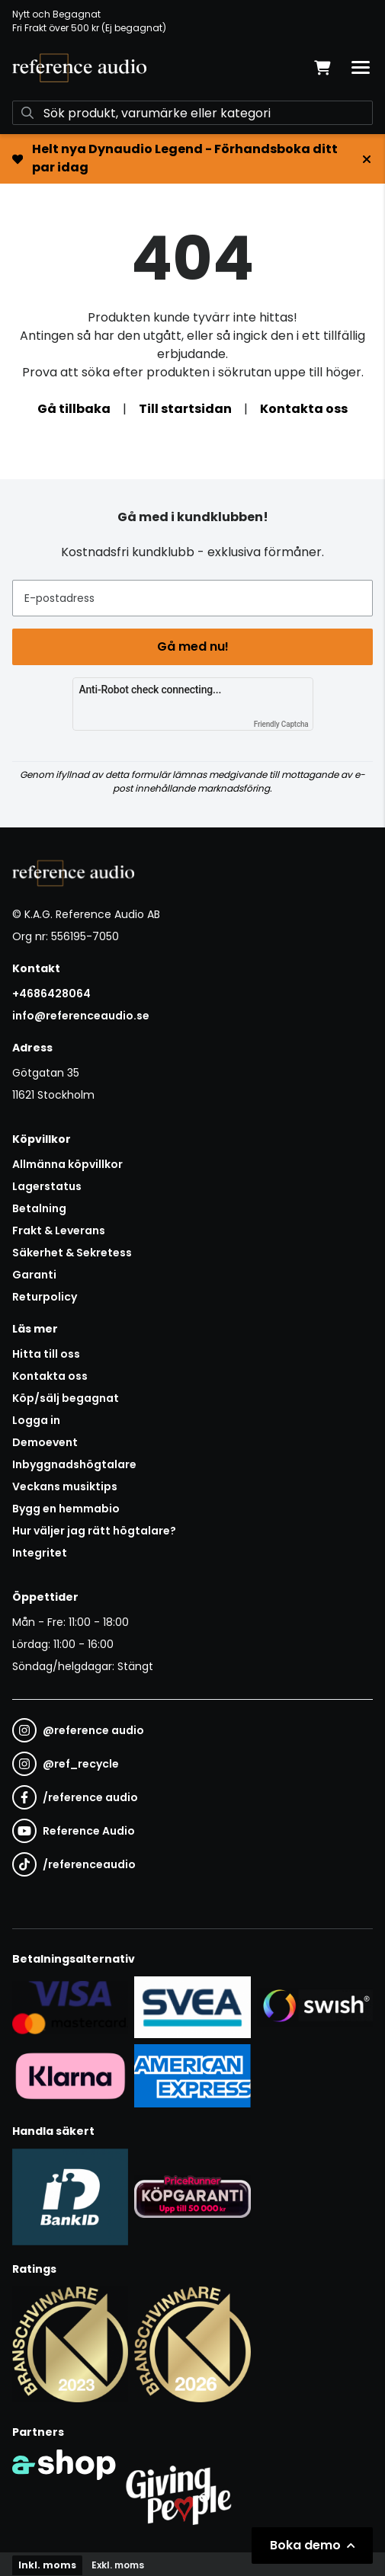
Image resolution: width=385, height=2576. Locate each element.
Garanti (34, 1274)
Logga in (36, 1420)
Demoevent (45, 1442)
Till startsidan (185, 409)
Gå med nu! (193, 646)
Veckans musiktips (64, 1486)
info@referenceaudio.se (80, 1015)
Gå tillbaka (74, 409)
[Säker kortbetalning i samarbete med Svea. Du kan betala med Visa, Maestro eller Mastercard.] (70, 2006)
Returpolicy (44, 1296)
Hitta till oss (46, 1354)
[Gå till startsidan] (79, 68)
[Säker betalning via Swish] (315, 2006)
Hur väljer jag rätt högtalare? (94, 1530)
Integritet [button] (39, 1552)
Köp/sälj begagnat (65, 1398)
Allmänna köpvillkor (67, 1164)
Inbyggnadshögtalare (74, 1464)
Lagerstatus (47, 1186)
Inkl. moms (47, 2564)
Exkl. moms (117, 2564)
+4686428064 (51, 993)
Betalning (39, 1208)
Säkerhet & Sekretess (72, 1252)
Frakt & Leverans (58, 1230)
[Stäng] (367, 159)
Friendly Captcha (281, 724)
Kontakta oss (304, 409)
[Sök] (192, 113)
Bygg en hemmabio (66, 1508)
